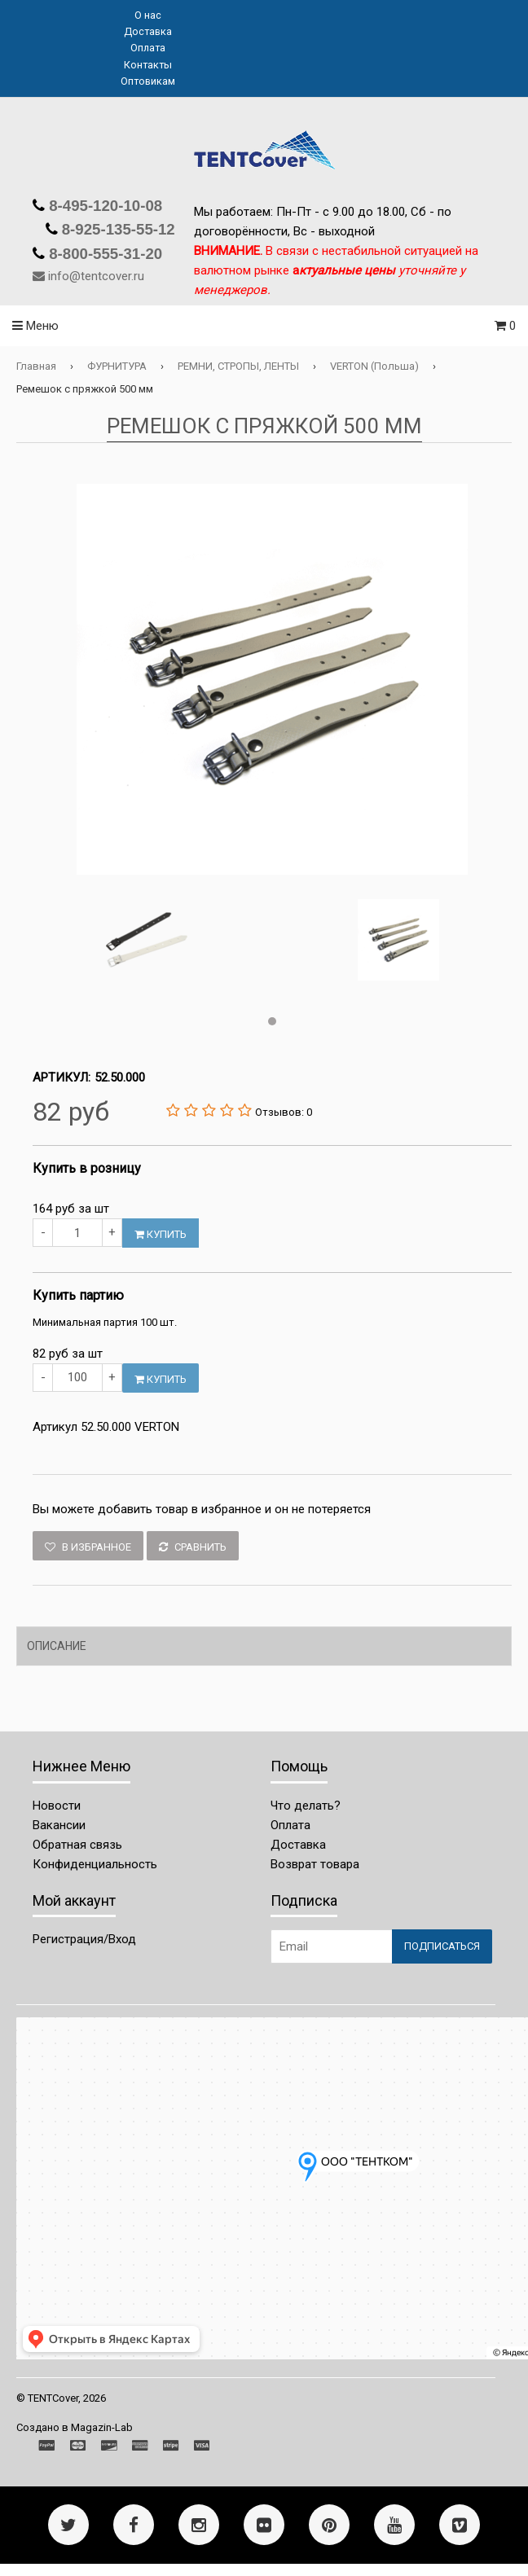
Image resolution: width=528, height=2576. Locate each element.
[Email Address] (331, 1946)
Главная (36, 366)
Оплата (147, 48)
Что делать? (306, 1805)
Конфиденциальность (95, 1864)
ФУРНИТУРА (117, 366)
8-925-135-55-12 (116, 229)
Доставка (148, 31)
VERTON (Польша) (374, 366)
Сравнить (193, 1547)
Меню (35, 325)
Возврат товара (315, 1864)
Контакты (148, 65)
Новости (57, 1805)
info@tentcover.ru (96, 276)
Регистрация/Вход (84, 1939)
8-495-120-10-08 (103, 205)
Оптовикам (148, 81)
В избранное (88, 1547)
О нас (147, 15)
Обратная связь (77, 1844)
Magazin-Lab (102, 2427)
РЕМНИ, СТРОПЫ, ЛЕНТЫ (238, 366)
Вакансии (59, 1825)
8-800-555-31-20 (103, 253)
